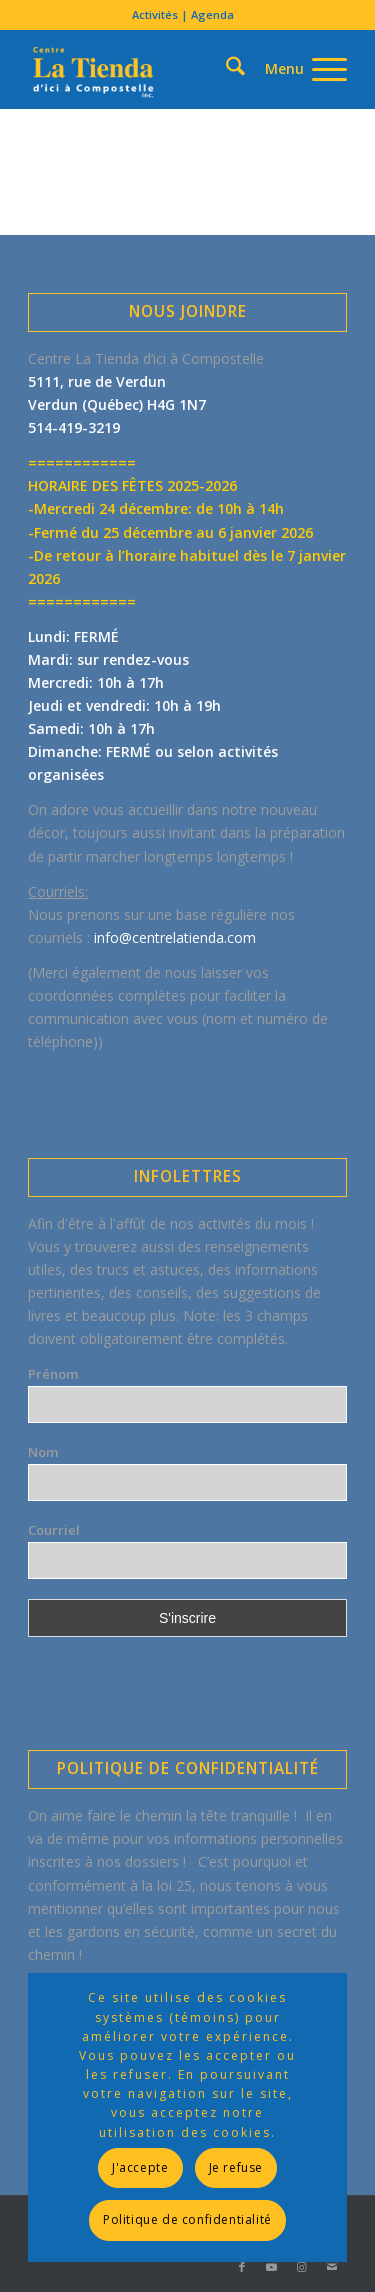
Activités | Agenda (183, 14)
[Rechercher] (200, 34)
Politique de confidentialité (187, 2219)
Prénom (53, 1374)
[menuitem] (183, 15)
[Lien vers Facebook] (242, 2267)
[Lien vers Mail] (332, 2267)
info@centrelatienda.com (175, 937)
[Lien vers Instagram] (302, 2267)
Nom (43, 1452)
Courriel (54, 1530)
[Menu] (296, 69)
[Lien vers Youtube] (272, 2267)
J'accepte (140, 2167)
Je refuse (236, 2167)
